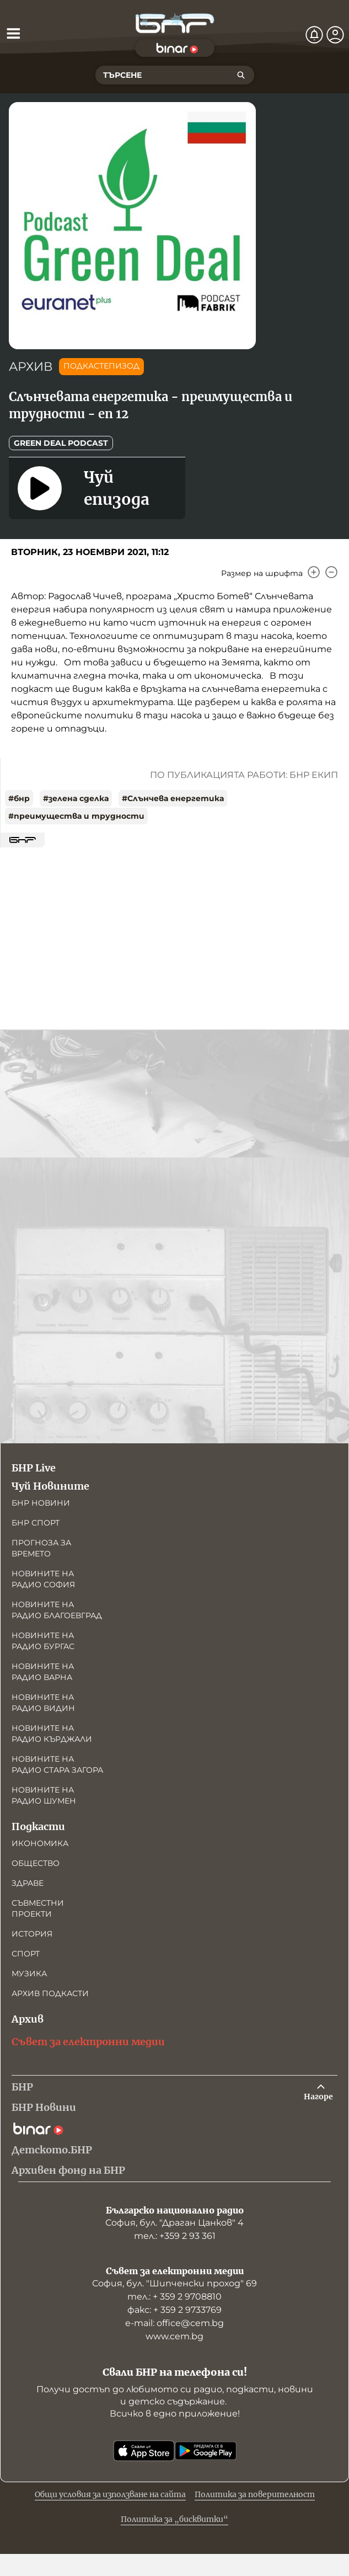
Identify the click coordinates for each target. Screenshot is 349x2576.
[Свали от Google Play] (206, 2451)
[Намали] (331, 572)
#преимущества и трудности (76, 816)
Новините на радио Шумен (44, 1795)
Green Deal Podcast (61, 443)
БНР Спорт (36, 1523)
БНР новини (41, 1503)
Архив (28, 2019)
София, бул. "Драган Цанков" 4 (174, 2222)
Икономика (40, 1843)
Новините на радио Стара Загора (57, 1764)
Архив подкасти (50, 1993)
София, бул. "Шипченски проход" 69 (174, 2283)
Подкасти (38, 1826)
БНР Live (34, 1468)
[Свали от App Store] (144, 2451)
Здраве (28, 1883)
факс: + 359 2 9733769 (174, 2310)
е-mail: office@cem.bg (174, 2323)
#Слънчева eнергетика (173, 798)
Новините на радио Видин (43, 1702)
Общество (36, 1863)
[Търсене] (241, 75)
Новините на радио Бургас (43, 1640)
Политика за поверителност (255, 2494)
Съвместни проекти (38, 1908)
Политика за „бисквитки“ (174, 2519)
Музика (29, 1973)
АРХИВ (30, 366)
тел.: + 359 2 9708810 (174, 2296)
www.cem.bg (174, 2336)
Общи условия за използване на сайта (110, 2494)
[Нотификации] (314, 34)
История (32, 1934)
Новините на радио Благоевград (57, 1609)
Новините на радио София (43, 1579)
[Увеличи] (313, 572)
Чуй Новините (50, 1486)
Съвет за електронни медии (88, 2041)
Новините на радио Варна (43, 1671)
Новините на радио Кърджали (52, 1733)
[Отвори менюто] (13, 33)
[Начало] (174, 23)
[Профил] (335, 34)
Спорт (26, 1954)
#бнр (19, 798)
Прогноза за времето (41, 1548)
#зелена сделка (76, 798)
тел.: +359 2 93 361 (175, 2236)
